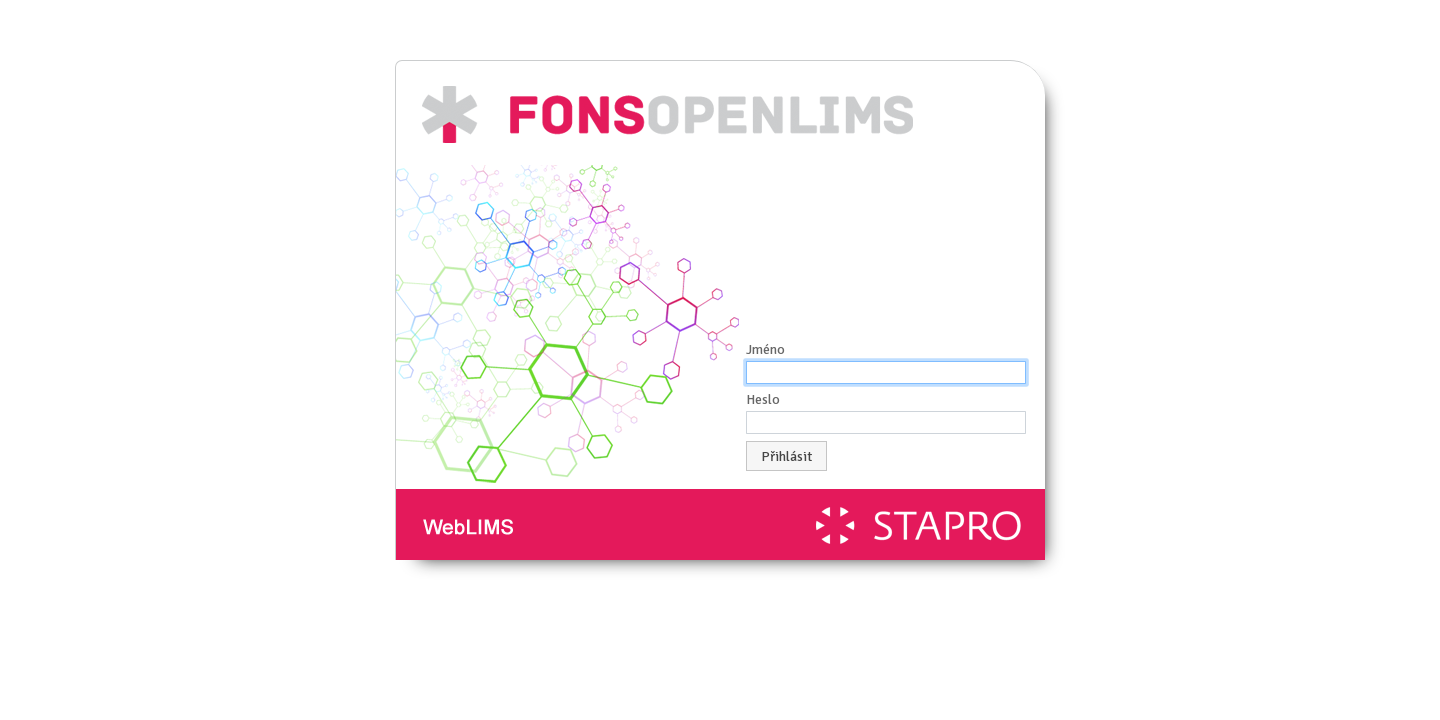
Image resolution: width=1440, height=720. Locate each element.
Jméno (765, 349)
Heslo (763, 399)
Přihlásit (786, 456)
